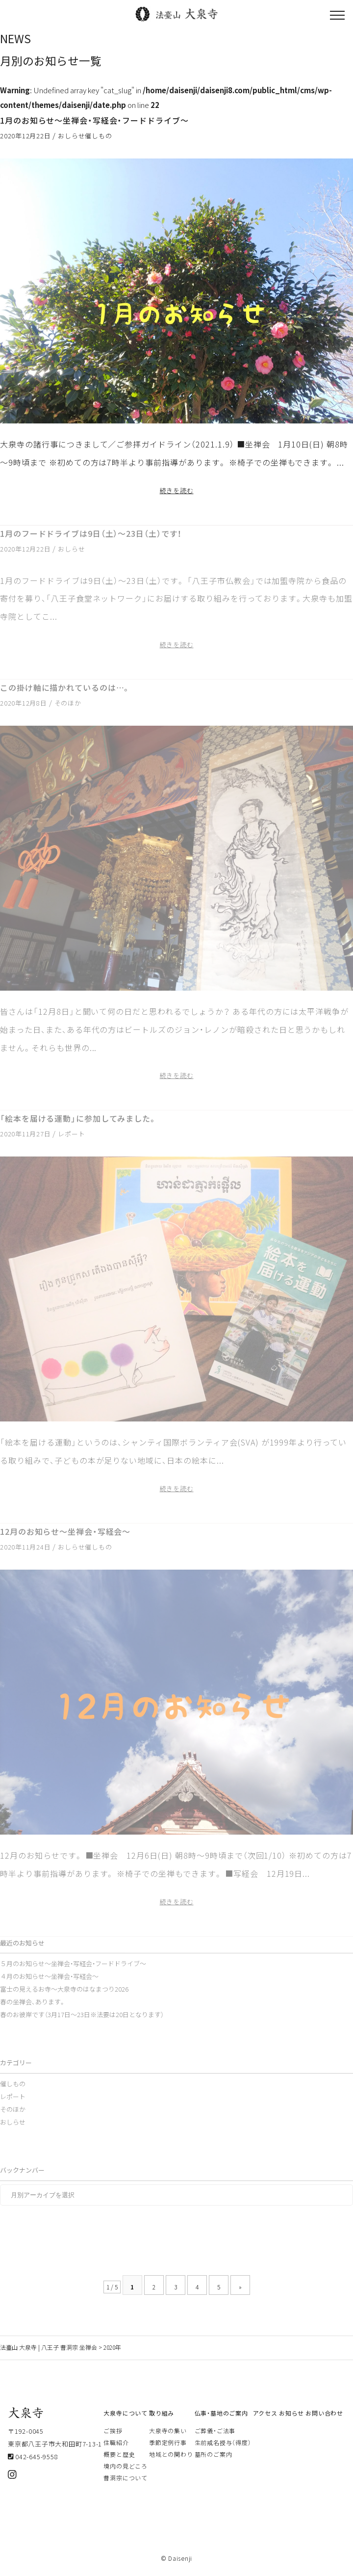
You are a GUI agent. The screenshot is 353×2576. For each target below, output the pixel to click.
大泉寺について (125, 2413)
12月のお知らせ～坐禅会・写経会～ (65, 1531)
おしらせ (71, 135)
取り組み (161, 2413)
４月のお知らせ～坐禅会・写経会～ (49, 1976)
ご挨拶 (112, 2430)
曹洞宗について (125, 2477)
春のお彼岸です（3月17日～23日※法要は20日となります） (82, 2014)
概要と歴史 (119, 2454)
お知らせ (291, 2413)
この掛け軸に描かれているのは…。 (65, 687)
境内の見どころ (125, 2466)
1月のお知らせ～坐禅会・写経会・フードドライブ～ (94, 120)
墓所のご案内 (213, 2454)
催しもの (98, 135)
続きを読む (177, 490)
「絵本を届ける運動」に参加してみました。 (78, 1118)
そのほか (67, 703)
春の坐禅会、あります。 (33, 2001)
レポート (71, 1133)
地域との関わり (171, 2454)
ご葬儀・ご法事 (215, 2430)
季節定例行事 (168, 2442)
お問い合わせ (324, 2413)
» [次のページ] (240, 2287)
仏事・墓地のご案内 (221, 2413)
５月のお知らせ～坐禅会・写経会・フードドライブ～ (73, 1963)
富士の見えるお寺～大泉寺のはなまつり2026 (64, 1989)
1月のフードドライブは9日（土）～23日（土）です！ (91, 533)
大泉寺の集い (168, 2430)
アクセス (265, 2413)
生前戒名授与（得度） (223, 2442)
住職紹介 (115, 2442)
